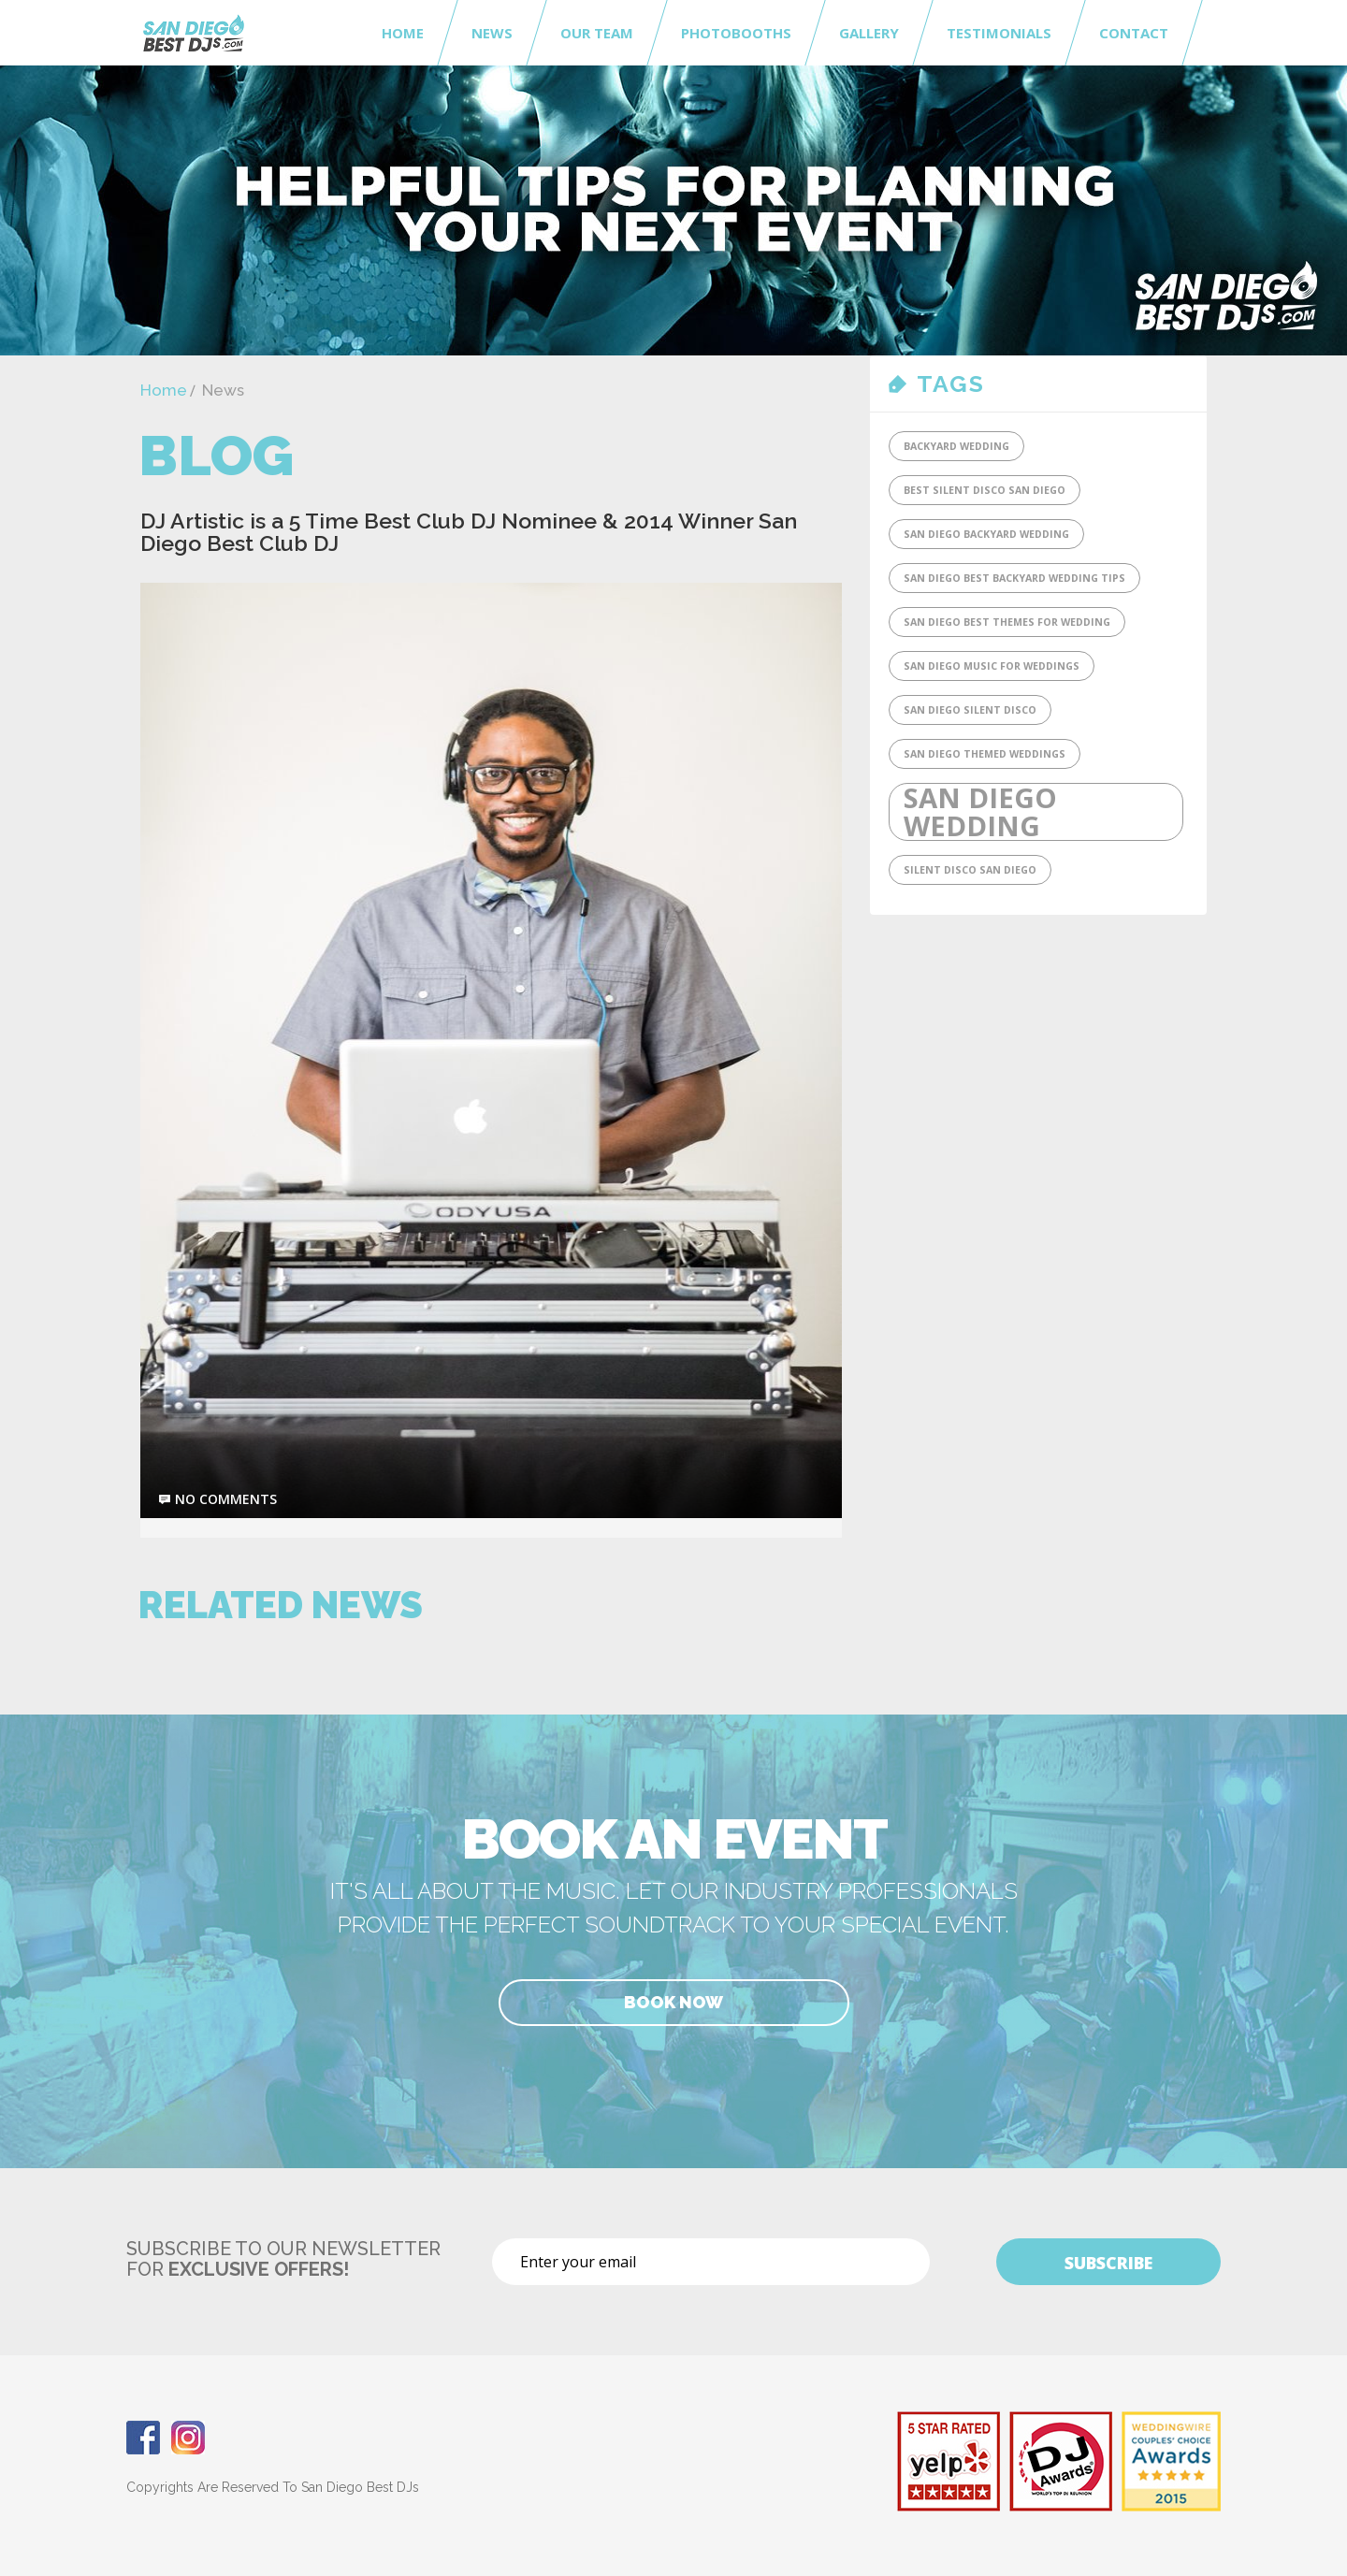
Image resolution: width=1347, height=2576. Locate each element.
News (492, 32)
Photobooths (736, 32)
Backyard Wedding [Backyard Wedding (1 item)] (956, 446)
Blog (216, 455)
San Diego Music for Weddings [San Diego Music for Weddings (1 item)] (991, 666)
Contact (1133, 32)
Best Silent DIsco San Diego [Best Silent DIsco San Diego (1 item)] (984, 490)
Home (403, 32)
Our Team (596, 32)
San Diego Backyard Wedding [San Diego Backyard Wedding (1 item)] (986, 534)
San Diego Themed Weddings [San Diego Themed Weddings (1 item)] (984, 753)
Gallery (869, 32)
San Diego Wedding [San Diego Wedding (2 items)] (980, 812)
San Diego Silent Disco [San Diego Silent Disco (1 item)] (970, 709)
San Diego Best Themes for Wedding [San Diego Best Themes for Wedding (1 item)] (1007, 622)
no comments (226, 1499)
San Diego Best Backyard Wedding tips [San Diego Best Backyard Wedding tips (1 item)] (1014, 578)
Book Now (673, 2002)
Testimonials (999, 32)
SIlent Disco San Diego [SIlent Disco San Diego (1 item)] (970, 869)
